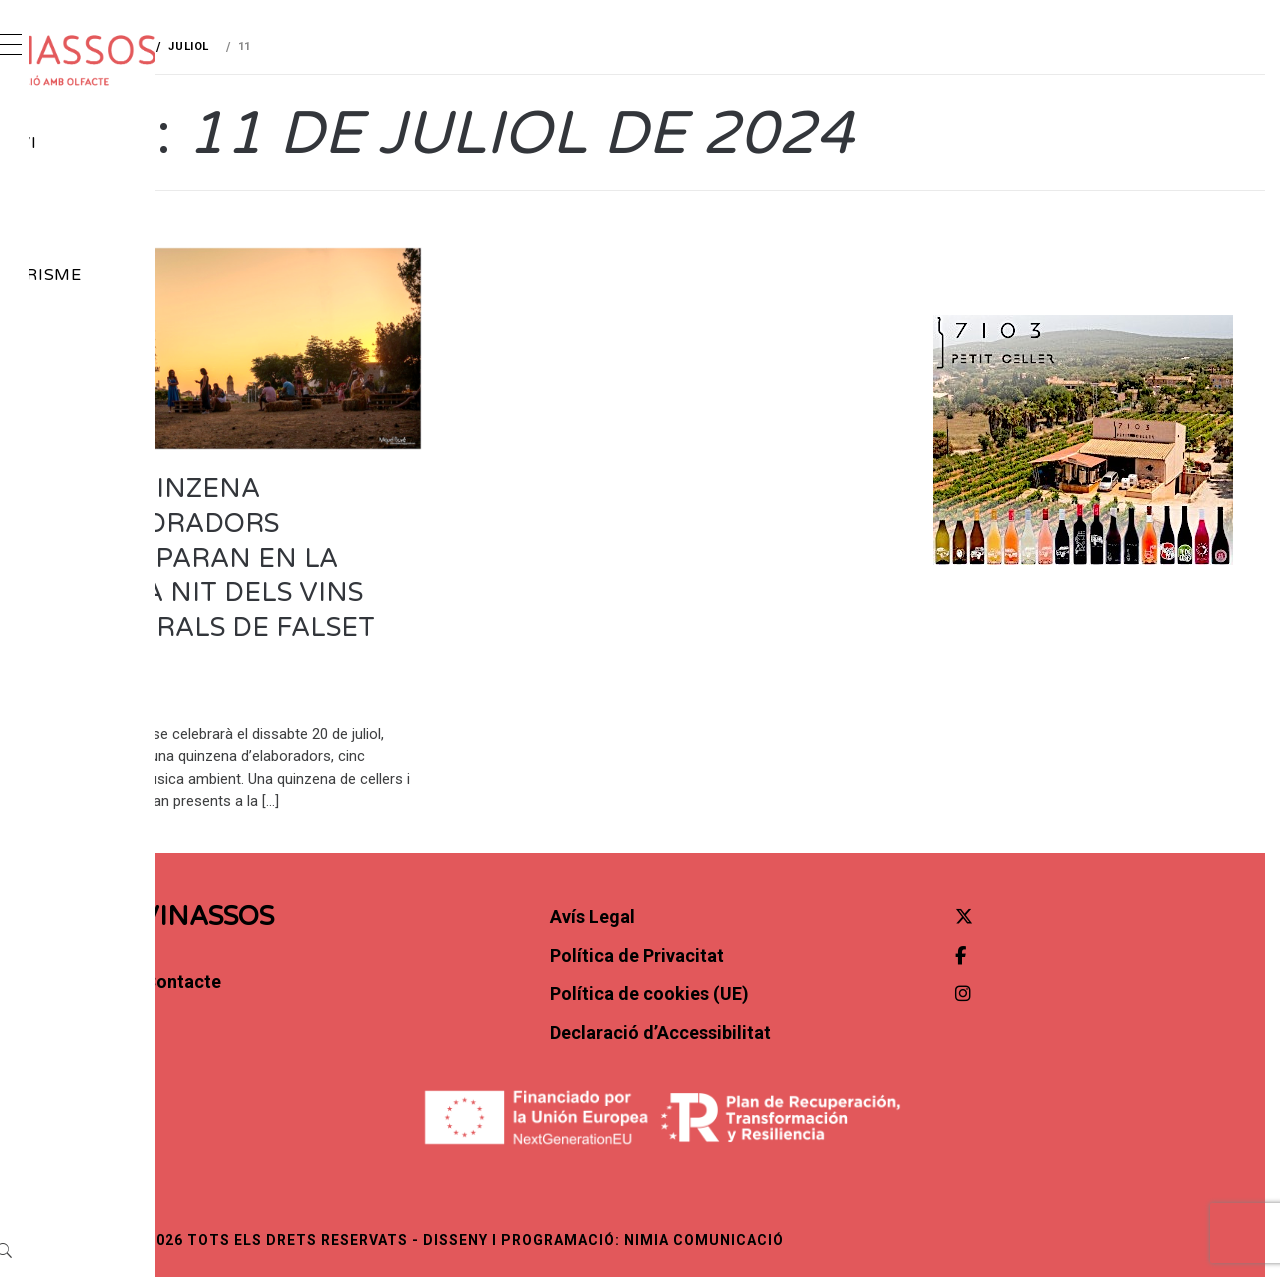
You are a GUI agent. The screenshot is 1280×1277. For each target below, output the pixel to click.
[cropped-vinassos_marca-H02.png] (182, 60)
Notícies (117, 187)
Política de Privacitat (795, 965)
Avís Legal (750, 926)
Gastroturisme (151, 275)
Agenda (113, 231)
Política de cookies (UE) (807, 1004)
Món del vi (128, 143)
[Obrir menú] (25, 47)
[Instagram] (138, 437)
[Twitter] (1034, 926)
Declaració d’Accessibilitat (818, 1042)
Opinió (108, 319)
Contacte (122, 363)
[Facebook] (113, 437)
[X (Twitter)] (85, 437)
